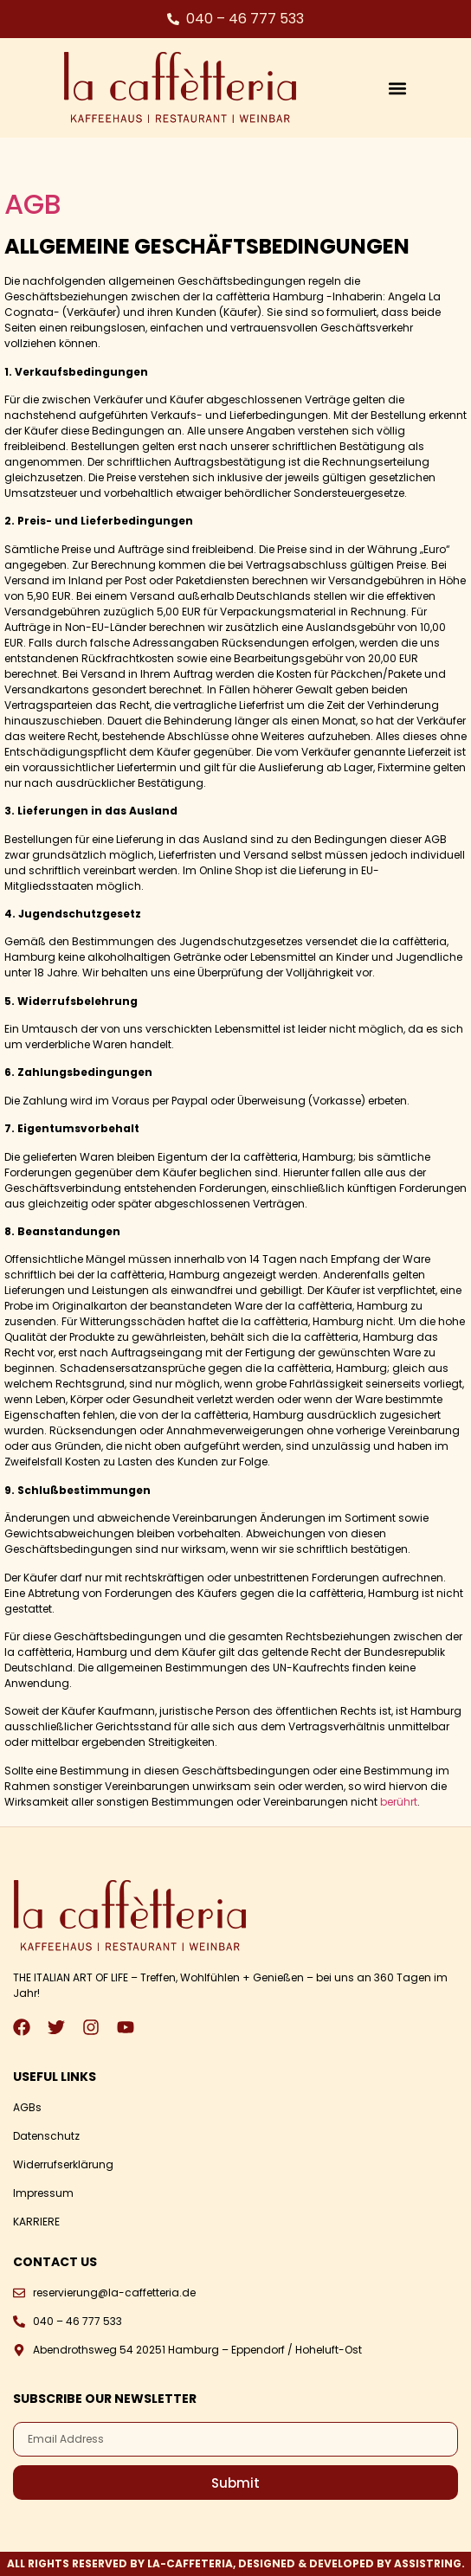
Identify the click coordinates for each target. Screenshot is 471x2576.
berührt (398, 1801)
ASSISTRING (427, 2563)
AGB (32, 203)
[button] (398, 88)
